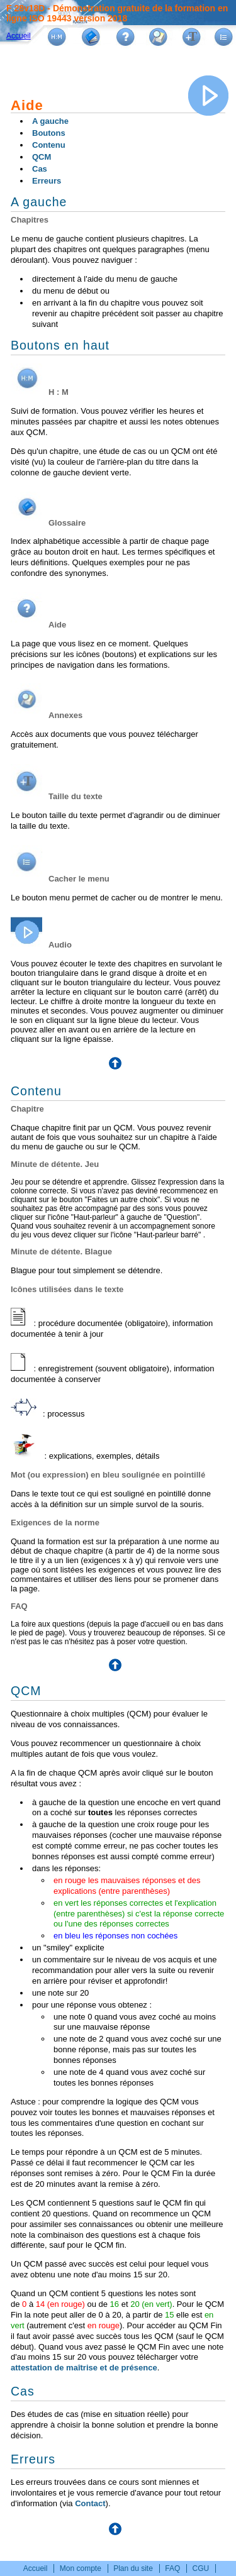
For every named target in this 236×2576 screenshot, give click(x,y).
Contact (90, 2503)
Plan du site (133, 2568)
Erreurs (46, 180)
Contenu (48, 145)
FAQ (172, 2568)
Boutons (48, 133)
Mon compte (80, 2568)
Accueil (18, 35)
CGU (201, 2568)
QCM (41, 157)
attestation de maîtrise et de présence (84, 2367)
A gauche (50, 121)
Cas (39, 169)
